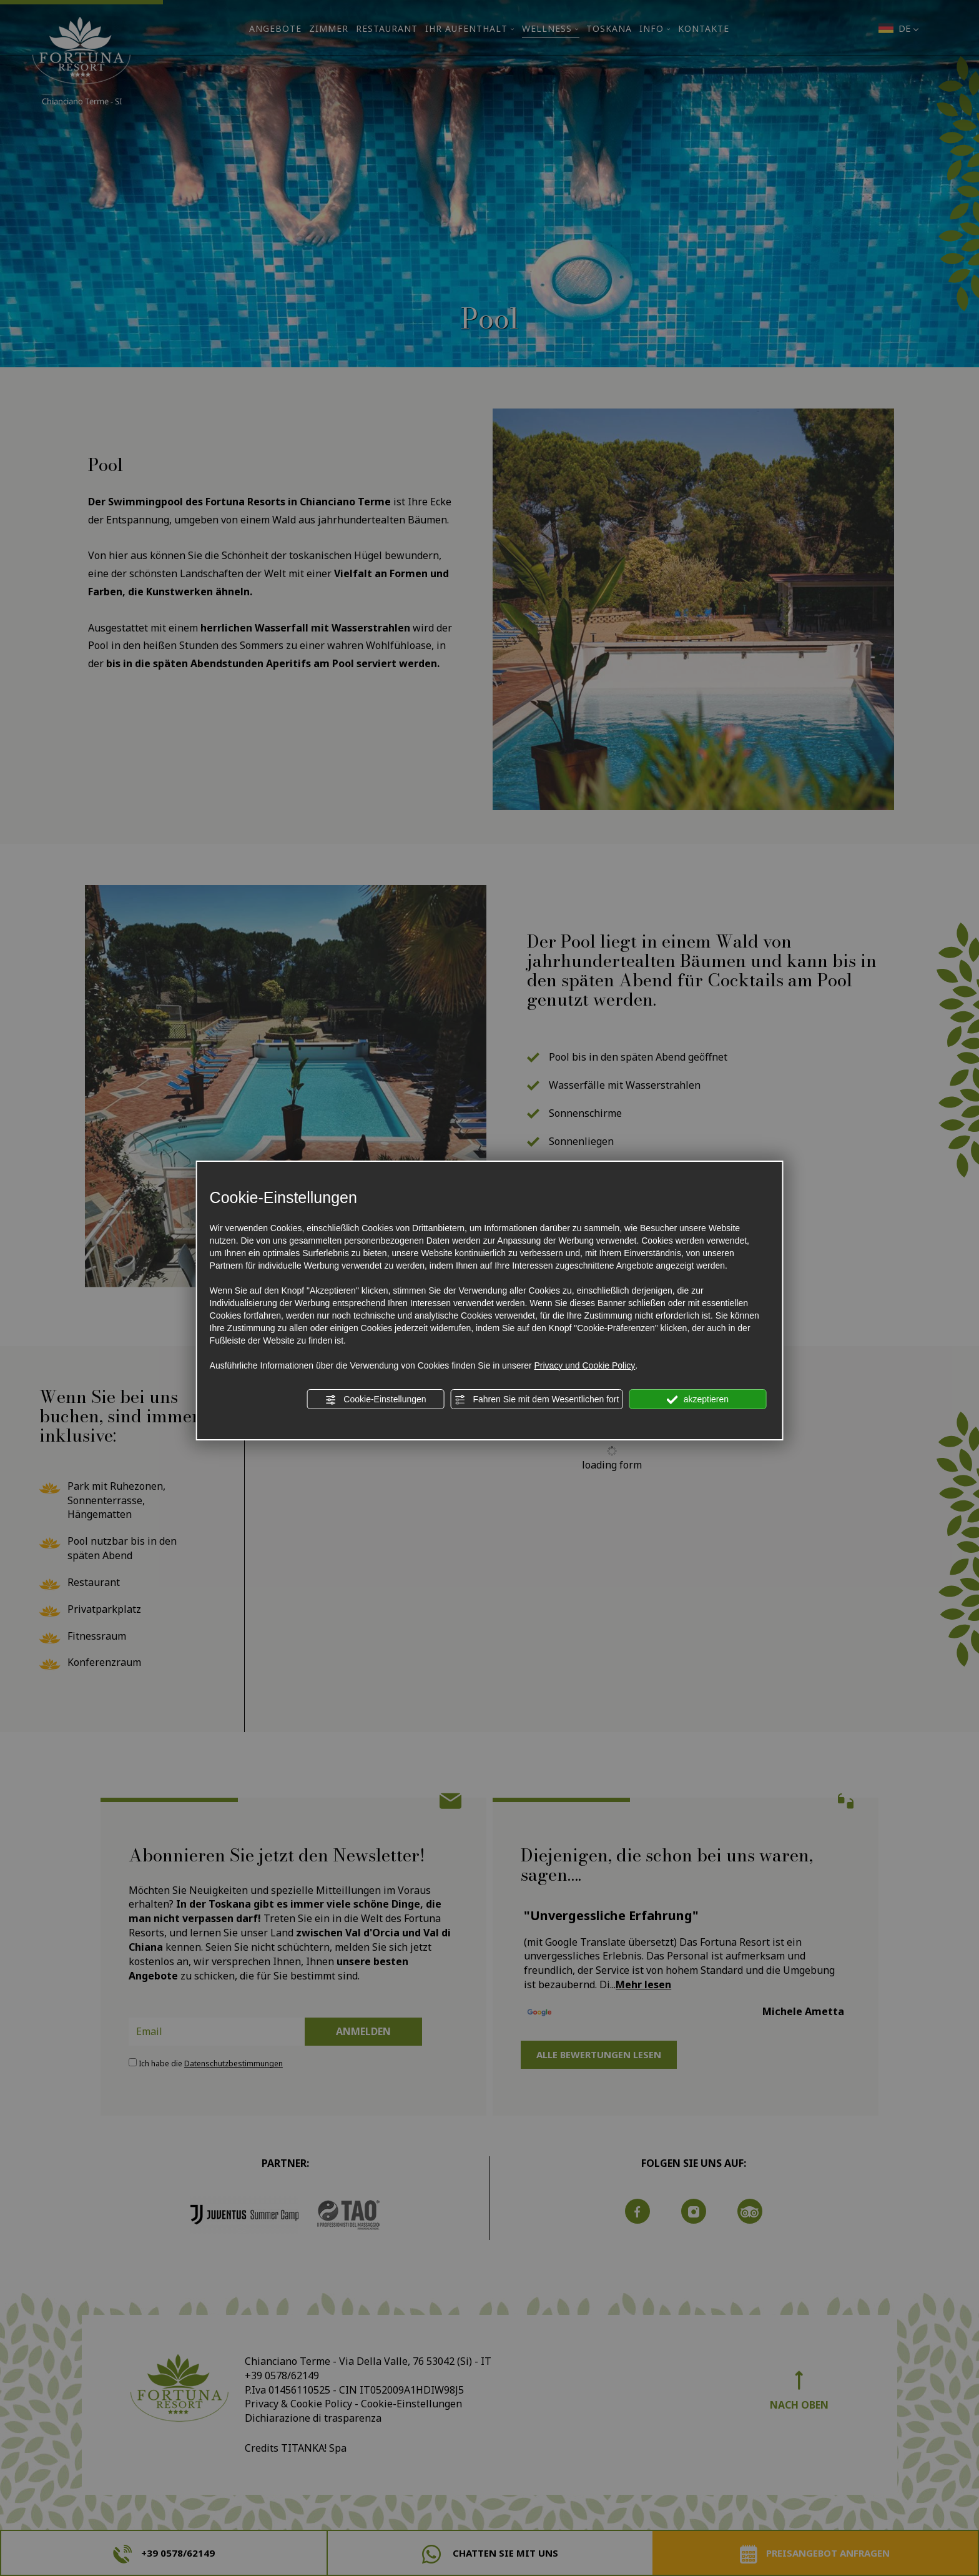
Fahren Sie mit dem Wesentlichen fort (537, 1399)
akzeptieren (698, 1399)
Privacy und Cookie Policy (584, 1365)
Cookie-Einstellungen (375, 1399)
